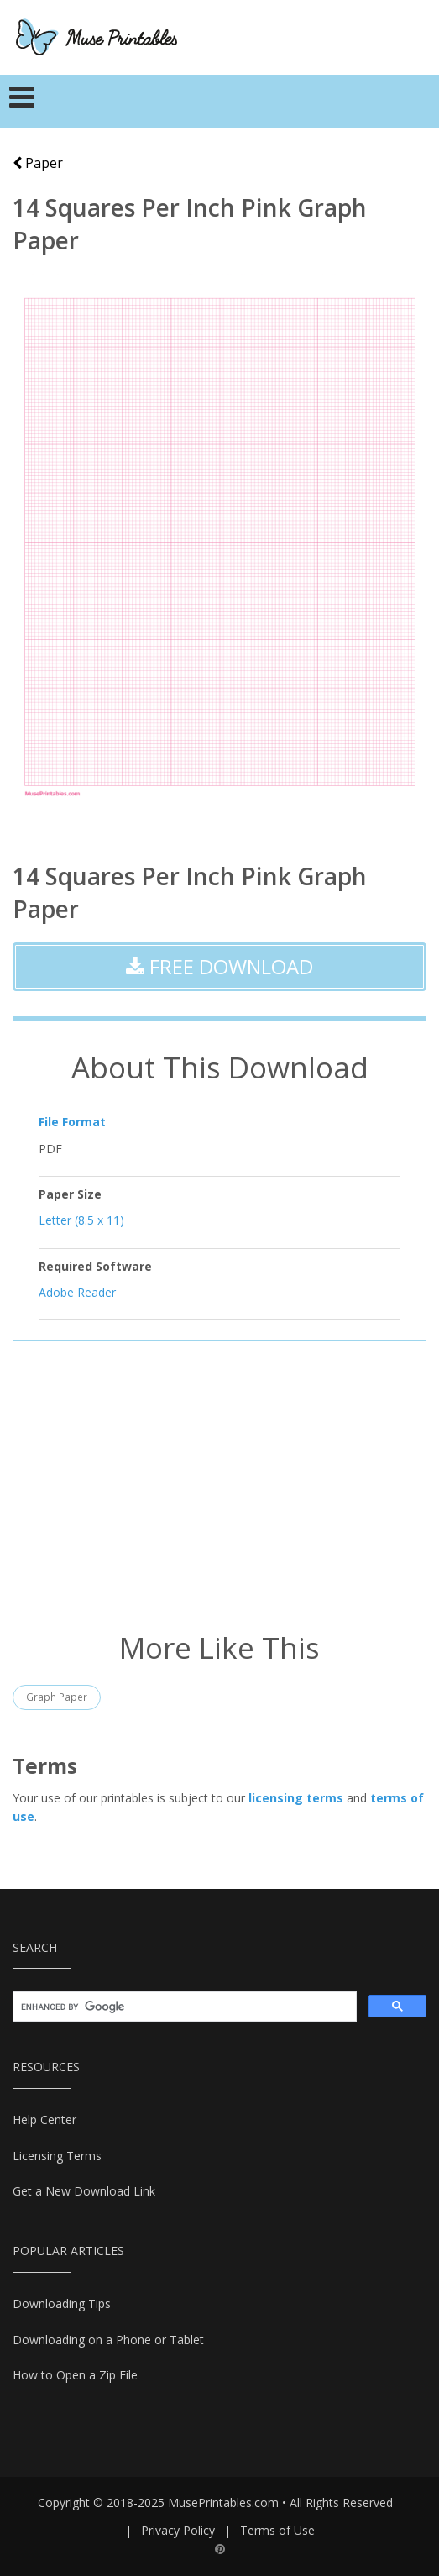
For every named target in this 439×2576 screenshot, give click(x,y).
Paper (38, 163)
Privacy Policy (178, 2530)
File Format (72, 1122)
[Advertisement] (219, 1484)
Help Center (44, 2119)
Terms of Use (277, 2530)
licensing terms (295, 1798)
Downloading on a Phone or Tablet (108, 2340)
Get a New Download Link (84, 2191)
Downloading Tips (62, 2303)
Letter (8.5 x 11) (81, 1220)
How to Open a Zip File (75, 2375)
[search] (183, 2007)
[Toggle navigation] (22, 101)
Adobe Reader (77, 1292)
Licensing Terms (57, 2156)
